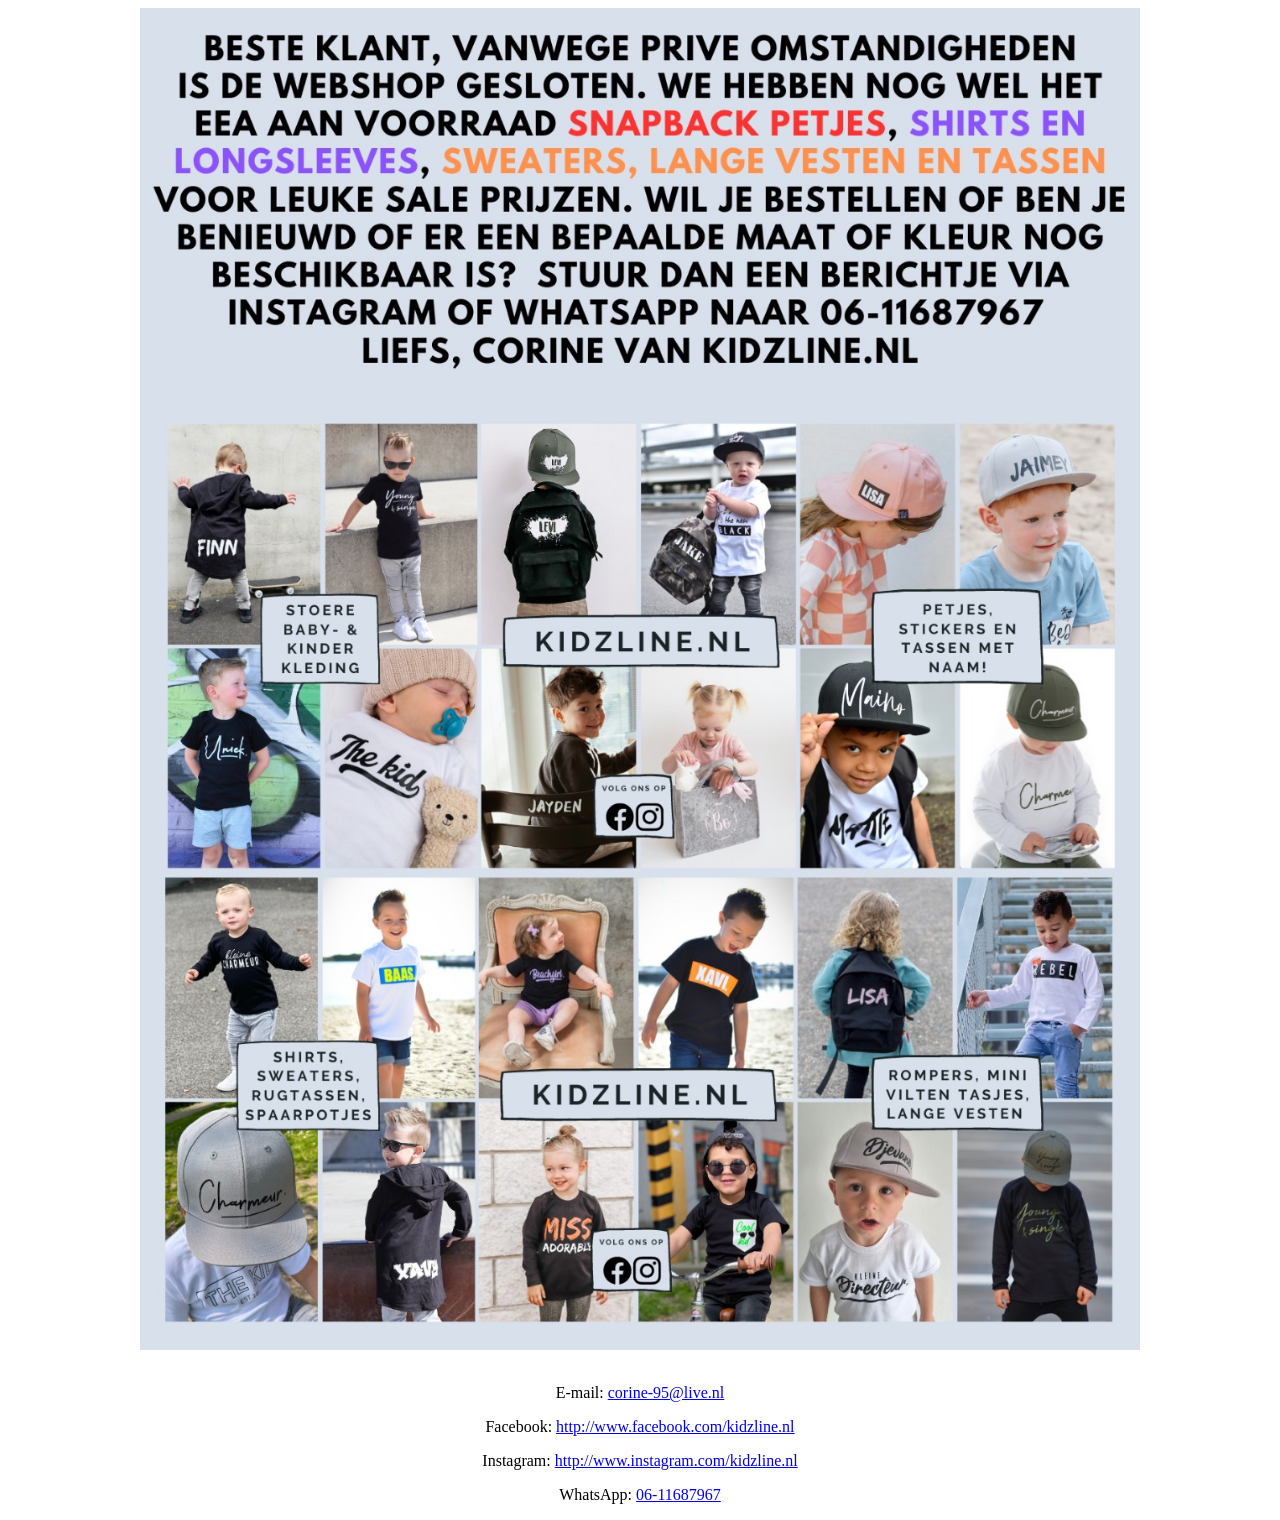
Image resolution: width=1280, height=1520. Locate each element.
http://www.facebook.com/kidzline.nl (675, 1426)
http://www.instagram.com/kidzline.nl (676, 1460)
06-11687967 (678, 1494)
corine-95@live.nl (666, 1392)
